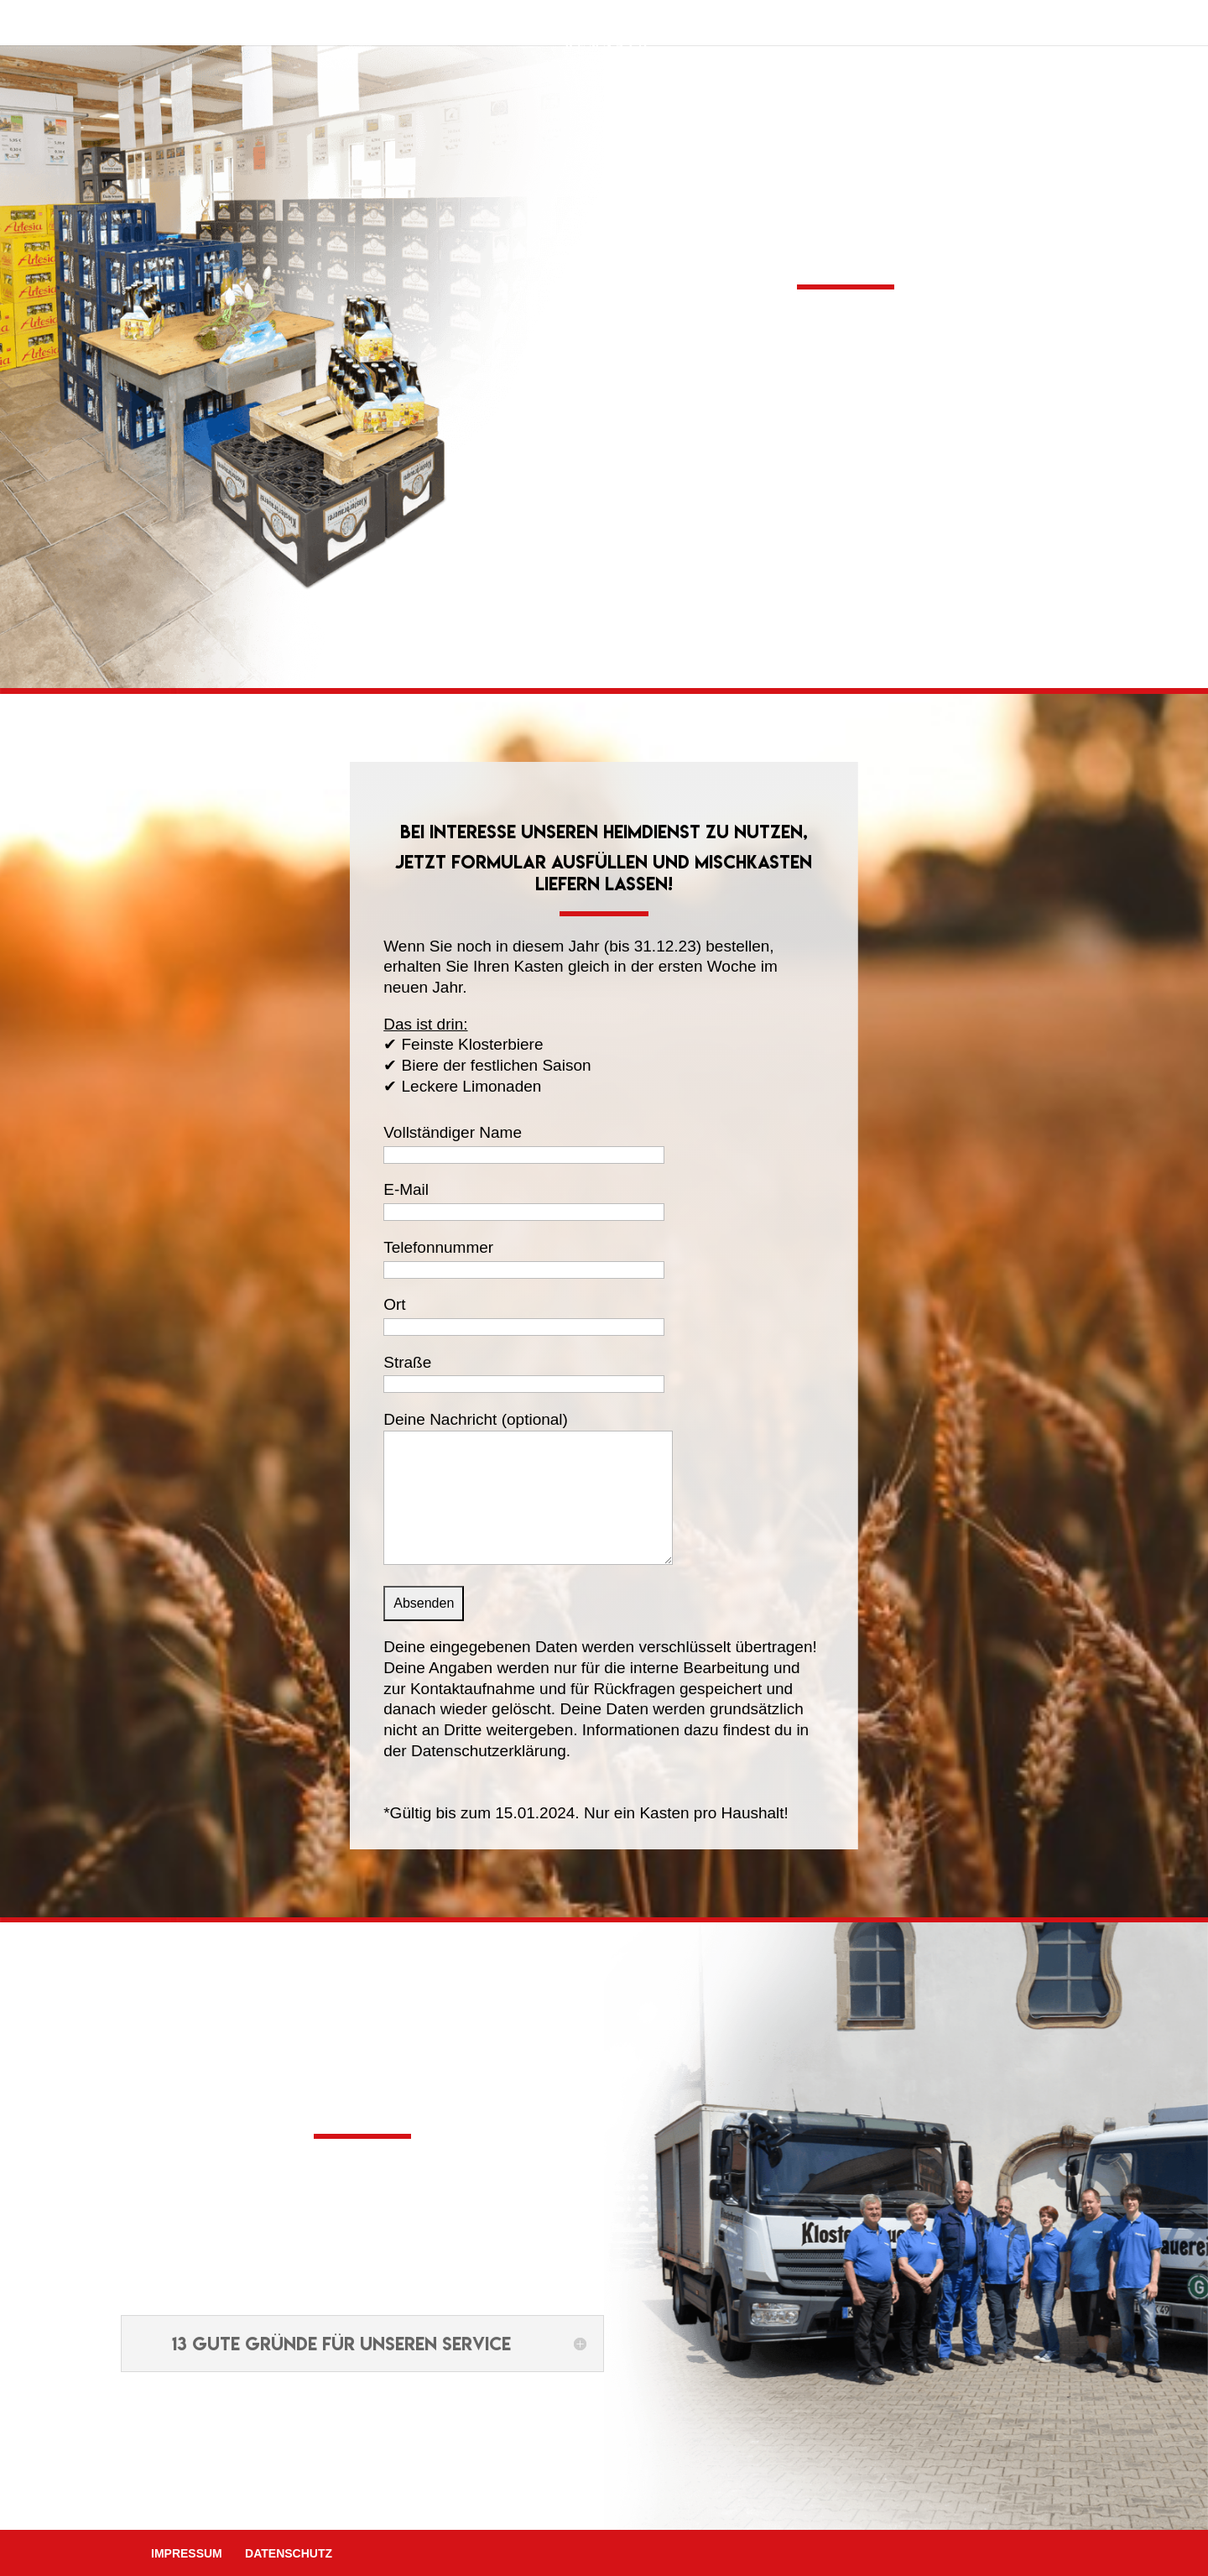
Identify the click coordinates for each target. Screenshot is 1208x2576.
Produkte (468, 26)
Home (389, 26)
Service (554, 26)
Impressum (186, 2553)
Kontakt (808, 26)
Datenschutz (288, 2553)
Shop (640, 26)
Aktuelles (718, 26)
